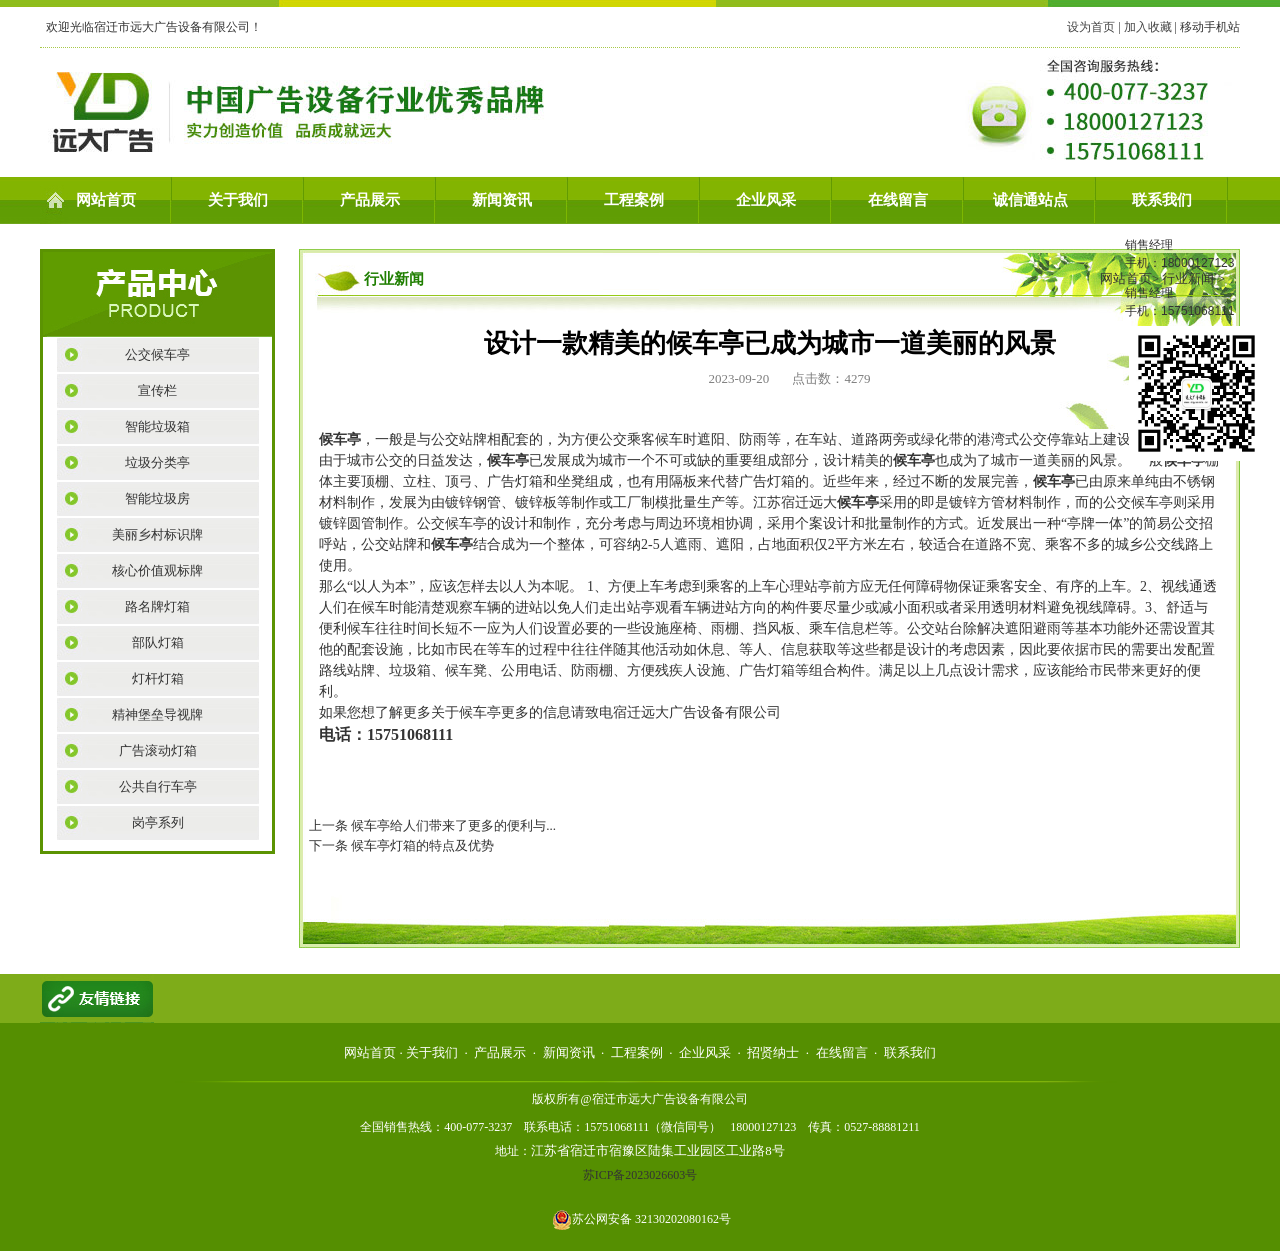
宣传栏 (157, 390)
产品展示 (370, 200)
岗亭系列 (158, 822)
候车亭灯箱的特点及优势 (422, 845)
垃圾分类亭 (157, 462)
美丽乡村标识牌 (157, 534)
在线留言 (898, 200)
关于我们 (238, 200)
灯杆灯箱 (158, 678)
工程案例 (634, 200)
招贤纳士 (773, 1052)
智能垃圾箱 (157, 426)
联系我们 (1162, 200)
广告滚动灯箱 (158, 750)
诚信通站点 (1030, 200)
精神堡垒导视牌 (157, 714)
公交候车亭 (157, 354)
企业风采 (766, 200)
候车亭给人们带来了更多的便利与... (453, 825)
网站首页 (106, 200)
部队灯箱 (158, 642)
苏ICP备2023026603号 (640, 1175)
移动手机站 (1210, 27)
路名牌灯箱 (157, 606)
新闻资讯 (502, 200)
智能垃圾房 (157, 498)
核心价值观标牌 (157, 570)
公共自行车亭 (158, 786)
